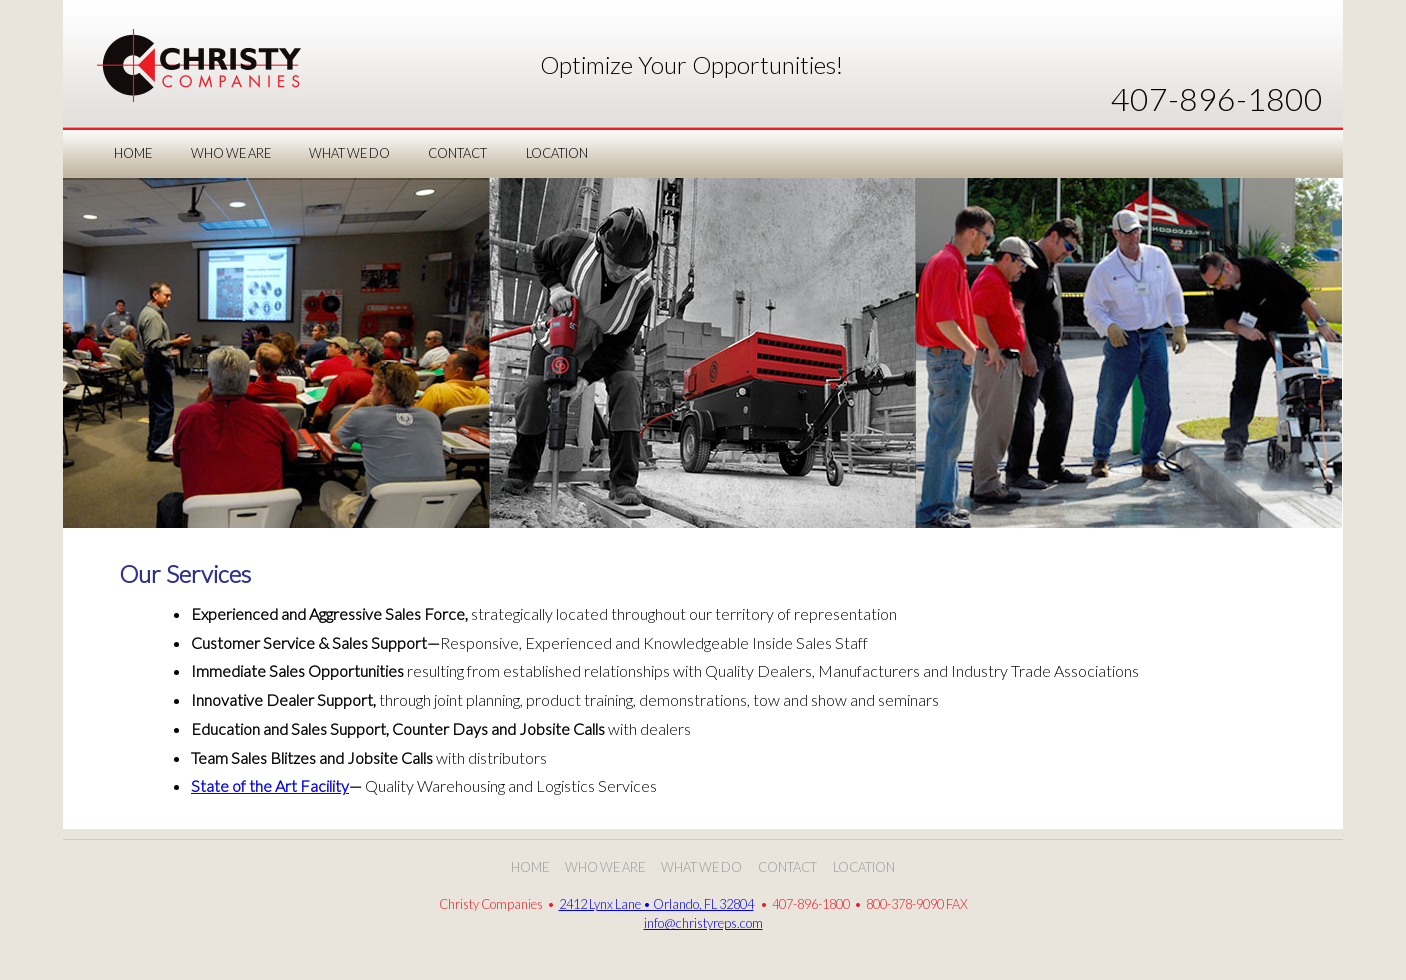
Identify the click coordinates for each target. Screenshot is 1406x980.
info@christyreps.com (703, 923)
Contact (787, 867)
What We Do (701, 867)
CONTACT (457, 153)
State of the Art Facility (270, 785)
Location (864, 867)
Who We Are (605, 867)
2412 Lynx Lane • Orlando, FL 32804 (656, 904)
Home (133, 153)
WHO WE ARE (231, 153)
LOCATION (557, 153)
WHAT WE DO (349, 153)
